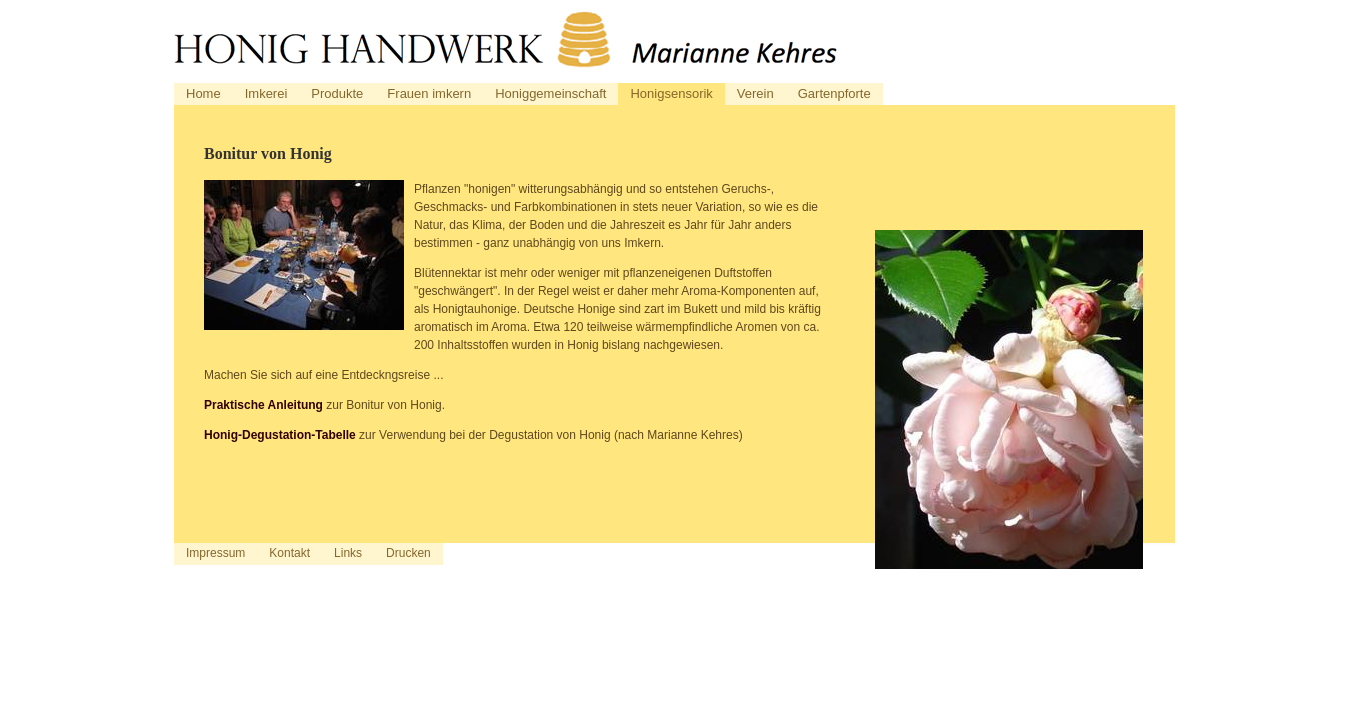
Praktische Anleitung (263, 405)
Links (348, 553)
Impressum (215, 553)
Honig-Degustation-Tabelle (280, 435)
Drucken (408, 553)
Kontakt (289, 553)
